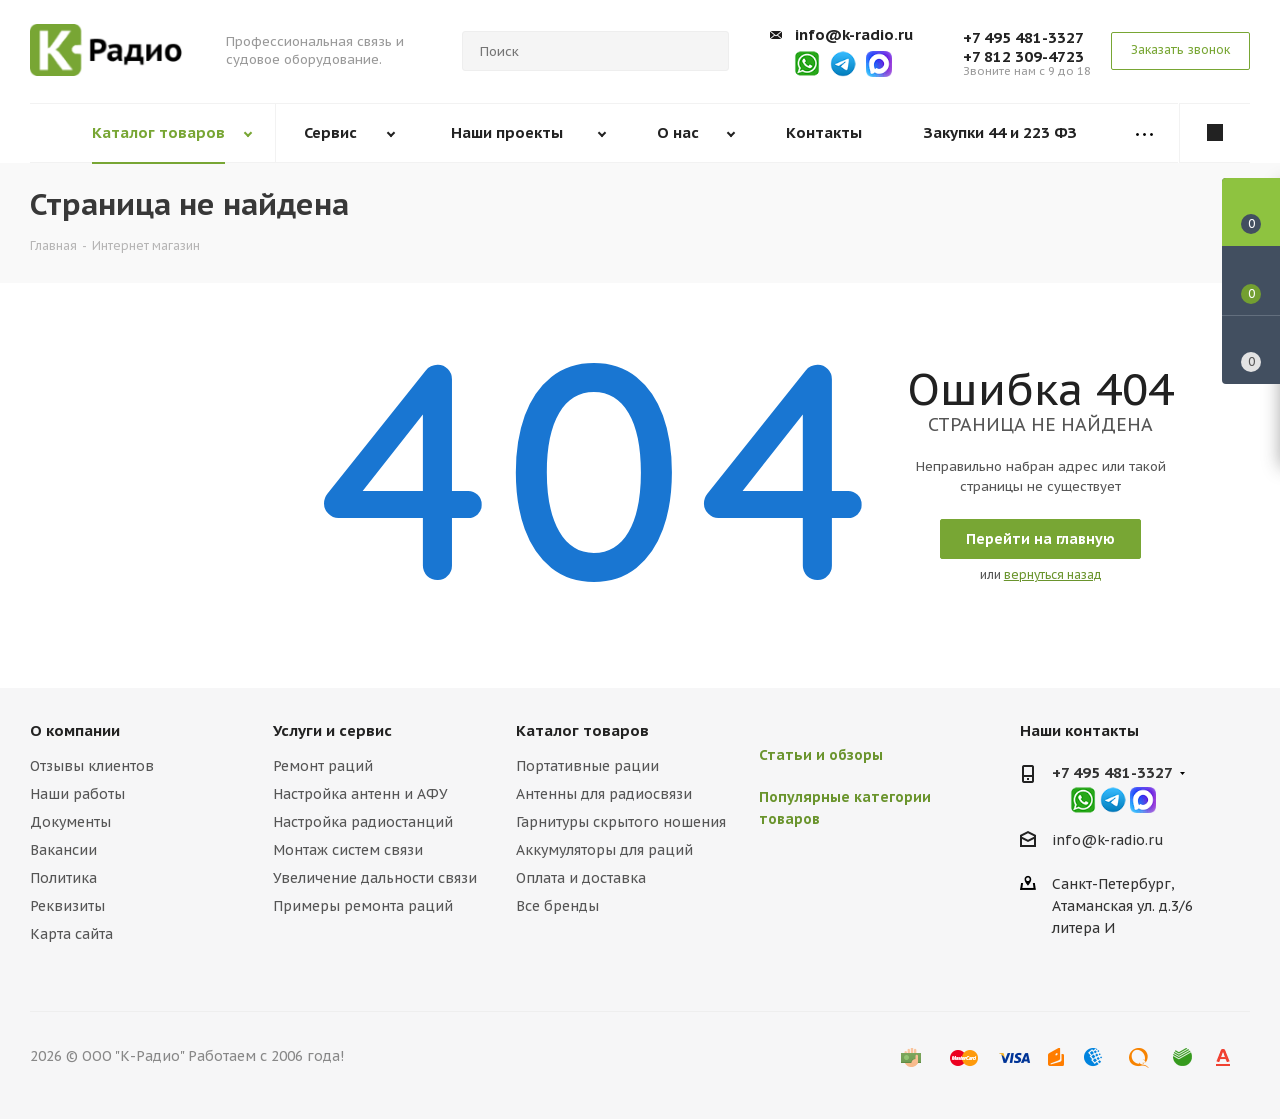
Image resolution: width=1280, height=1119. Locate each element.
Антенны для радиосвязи (604, 794)
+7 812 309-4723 (1023, 56)
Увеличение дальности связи (375, 878)
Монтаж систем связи (348, 850)
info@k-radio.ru (854, 34)
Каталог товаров (582, 730)
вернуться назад (1053, 574)
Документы (70, 822)
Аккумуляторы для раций (604, 850)
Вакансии (63, 850)
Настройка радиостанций (363, 822)
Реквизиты (67, 906)
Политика (63, 878)
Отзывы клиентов (92, 766)
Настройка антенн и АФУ (360, 794)
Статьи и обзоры (821, 755)
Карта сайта (71, 934)
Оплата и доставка (581, 878)
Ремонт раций (323, 766)
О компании (75, 730)
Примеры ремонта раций (363, 906)
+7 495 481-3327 (1023, 37)
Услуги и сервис (332, 730)
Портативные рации (587, 766)
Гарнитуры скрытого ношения (621, 822)
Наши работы (77, 794)
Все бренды (557, 906)
